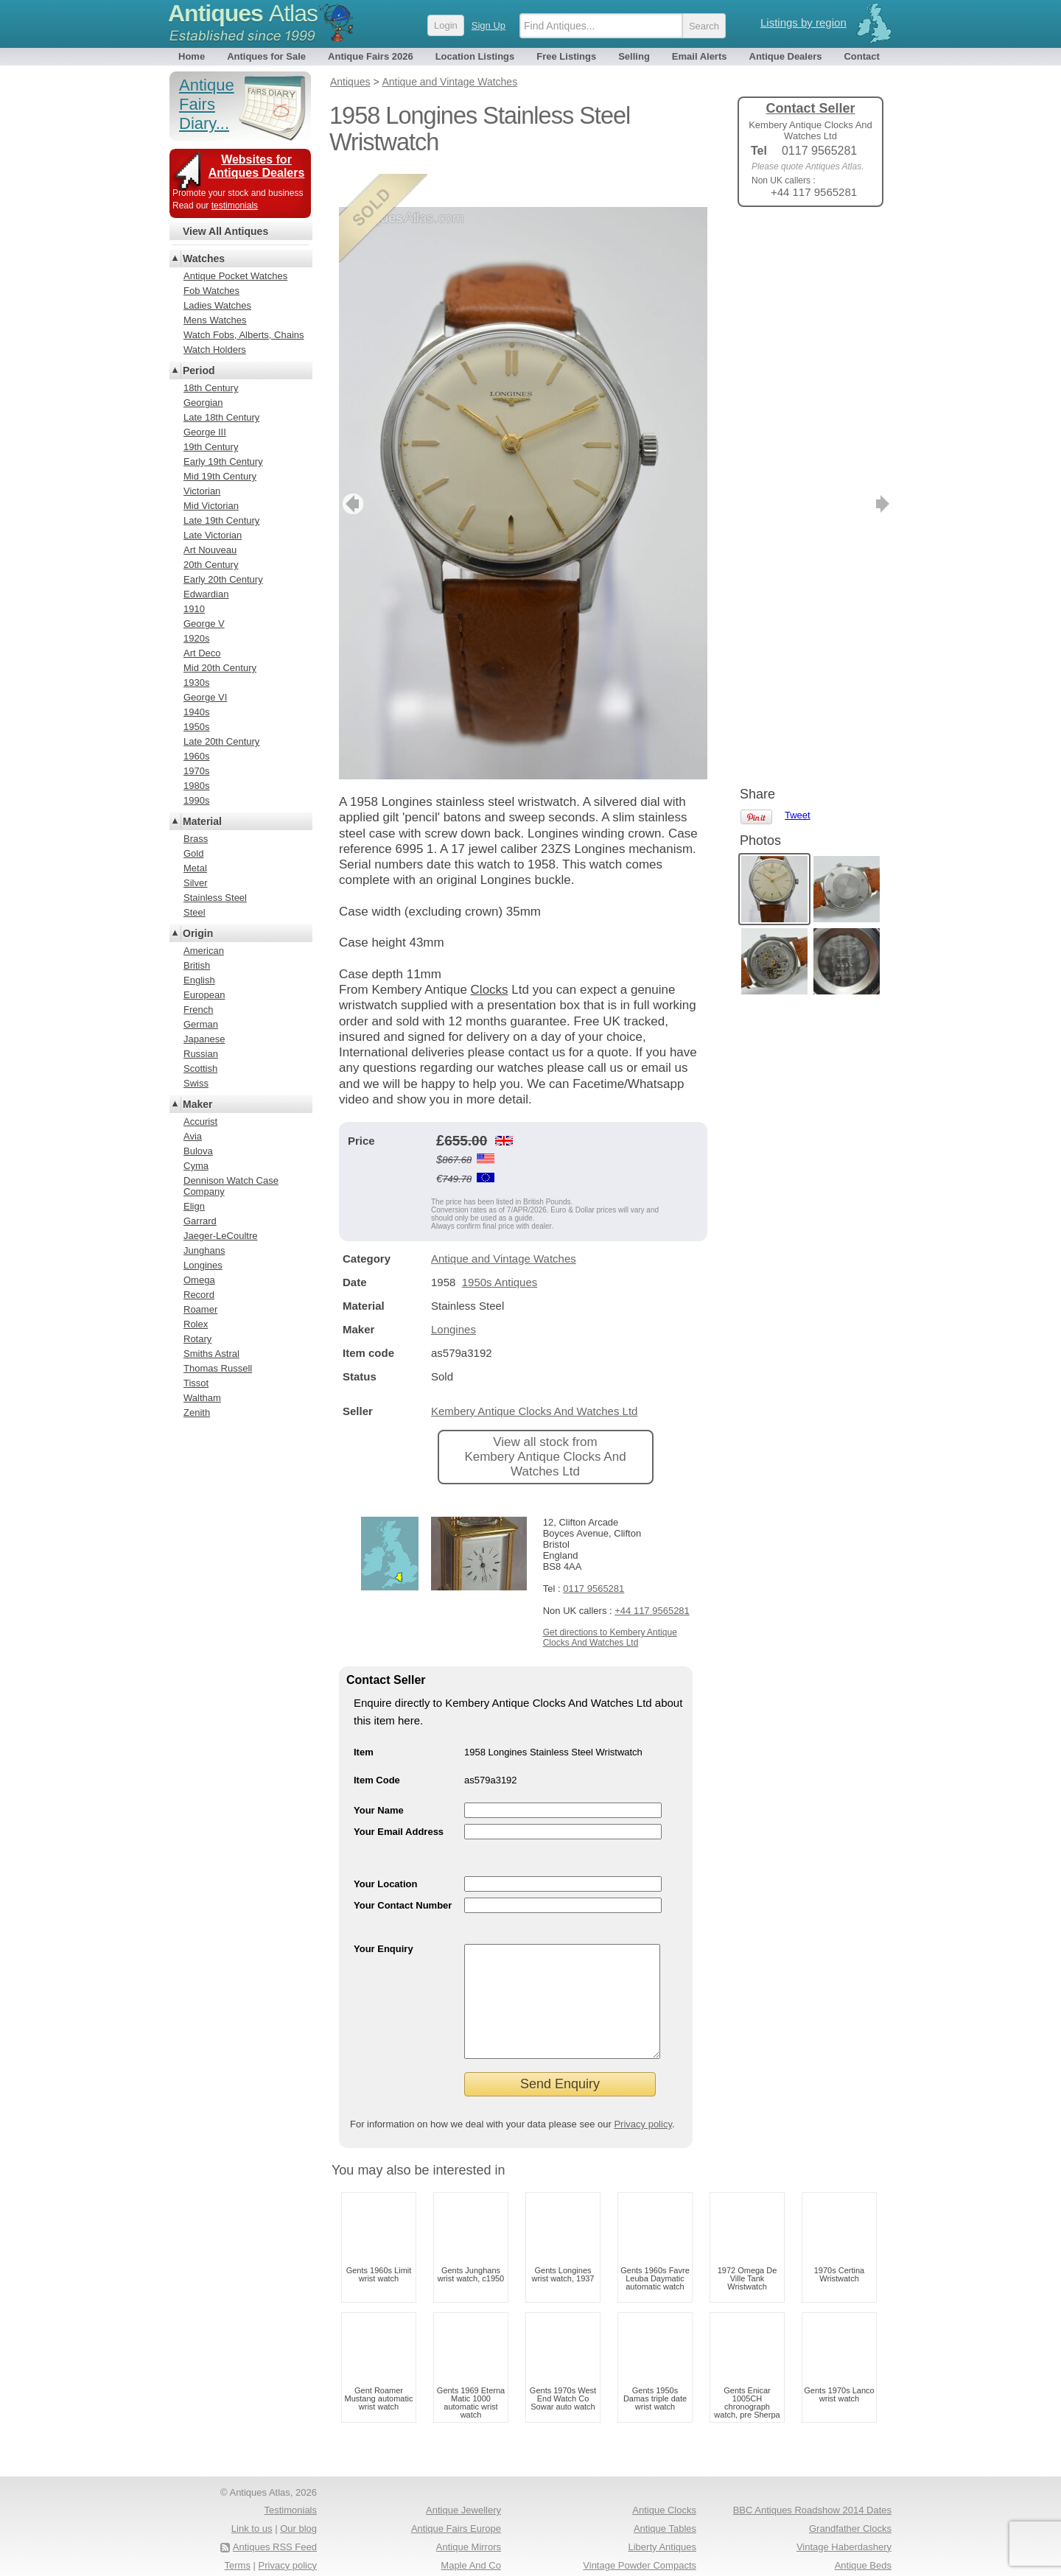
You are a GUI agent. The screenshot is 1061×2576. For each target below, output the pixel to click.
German (200, 1024)
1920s (196, 638)
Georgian (203, 402)
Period (199, 370)
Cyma (196, 1165)
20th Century (210, 564)
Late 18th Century (221, 417)
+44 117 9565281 (652, 1577)
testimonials (234, 205)
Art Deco (202, 653)
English (199, 980)
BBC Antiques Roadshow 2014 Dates (812, 2499)
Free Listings (566, 56)
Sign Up (488, 25)
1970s (196, 770)
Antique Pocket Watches (235, 275)
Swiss (196, 1083)
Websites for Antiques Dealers (257, 166)
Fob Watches (211, 290)
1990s (196, 800)
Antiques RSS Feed (275, 2535)
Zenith (196, 1412)
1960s (196, 756)
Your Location (385, 1850)
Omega (199, 1279)
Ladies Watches (217, 305)
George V (204, 623)
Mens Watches (215, 320)
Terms (238, 2554)
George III (204, 432)
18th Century (210, 387)
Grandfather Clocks (850, 2517)
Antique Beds (863, 2554)
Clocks (489, 957)
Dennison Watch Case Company (231, 1186)
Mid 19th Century (219, 476)
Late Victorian (212, 535)
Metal (195, 868)
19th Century (210, 446)
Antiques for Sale (266, 56)
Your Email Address (399, 1798)
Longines (453, 1296)
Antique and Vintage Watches (503, 1225)
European (204, 994)
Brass (195, 838)
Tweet (797, 242)
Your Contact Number (403, 1872)
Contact (861, 56)
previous (351, 470)
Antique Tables (665, 2517)
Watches (204, 258)
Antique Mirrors (468, 2535)
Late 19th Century (221, 520)
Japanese (204, 1039)
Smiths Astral (211, 1353)
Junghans (204, 1250)
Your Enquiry (383, 1915)
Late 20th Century (221, 741)
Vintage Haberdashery (844, 2535)
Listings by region (803, 22)
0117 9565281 (593, 1555)
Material (202, 821)
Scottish (200, 1068)
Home (191, 56)
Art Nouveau (210, 549)
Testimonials (290, 2499)
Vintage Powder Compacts (639, 2554)
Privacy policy (643, 2113)
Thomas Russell (217, 1368)
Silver (195, 882)
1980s (196, 785)
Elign (194, 1206)
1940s (196, 711)
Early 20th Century (223, 579)
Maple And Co (471, 2554)
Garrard (200, 1220)
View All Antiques (225, 231)
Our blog (298, 2517)
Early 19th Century (223, 461)
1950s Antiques (500, 1249)
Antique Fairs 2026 (370, 56)
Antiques (243, 13)
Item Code (377, 1746)
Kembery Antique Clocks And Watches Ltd (534, 1378)
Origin (198, 933)
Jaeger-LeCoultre (220, 1235)
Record (198, 1294)
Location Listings (475, 56)
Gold (193, 853)
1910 (194, 608)
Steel (194, 912)
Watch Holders (214, 349)
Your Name (379, 1777)
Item (364, 1718)
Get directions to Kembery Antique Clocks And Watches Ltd (610, 1604)
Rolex (195, 1324)
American (203, 950)
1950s (196, 726)
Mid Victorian (211, 505)
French (198, 1009)
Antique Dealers (785, 56)
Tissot (196, 1383)
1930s (196, 682)
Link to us (252, 2517)
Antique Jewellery (463, 2499)
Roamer (200, 1309)
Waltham (202, 1397)
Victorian (201, 490)
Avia (192, 1136)
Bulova (198, 1151)
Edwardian (205, 594)
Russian (200, 1053)
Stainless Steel (215, 897)
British (196, 965)
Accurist (200, 1121)
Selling (634, 56)
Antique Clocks (664, 2499)
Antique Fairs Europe (456, 2517)
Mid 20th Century (219, 667)
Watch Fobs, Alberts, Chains (243, 334)
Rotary (197, 1338)
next (695, 470)
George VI (205, 697)
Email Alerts (699, 56)
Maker (197, 1104)
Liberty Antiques (662, 2535)
